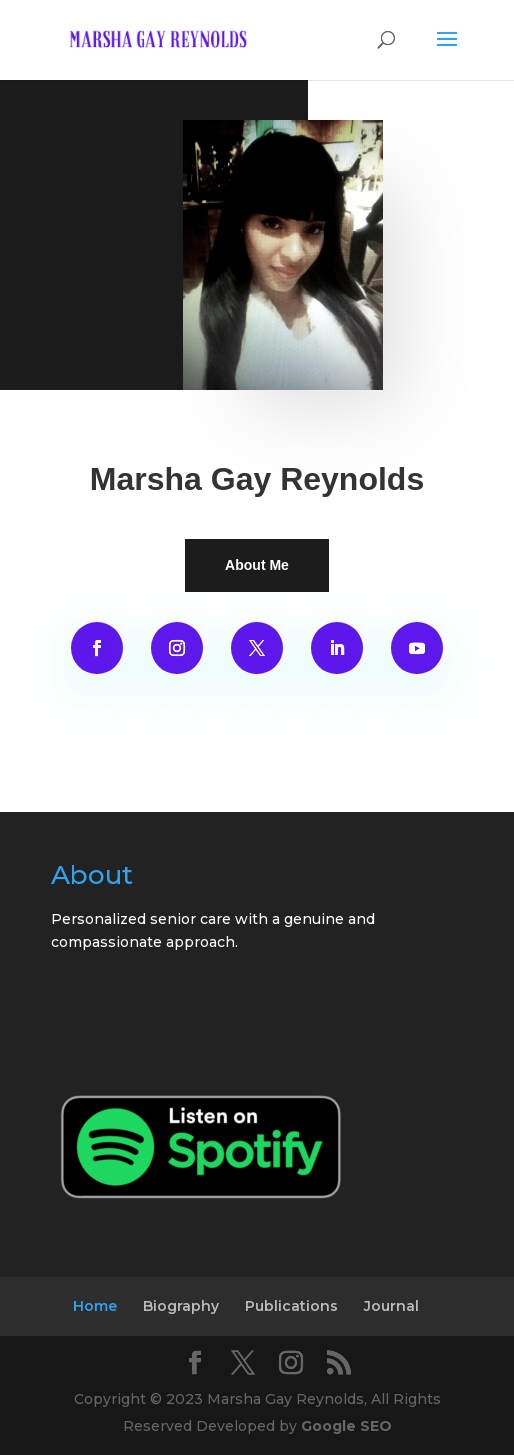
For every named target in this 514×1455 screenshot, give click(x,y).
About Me (257, 565)
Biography (181, 1306)
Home (95, 1306)
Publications (291, 1306)
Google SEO (346, 1426)
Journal (391, 1306)
